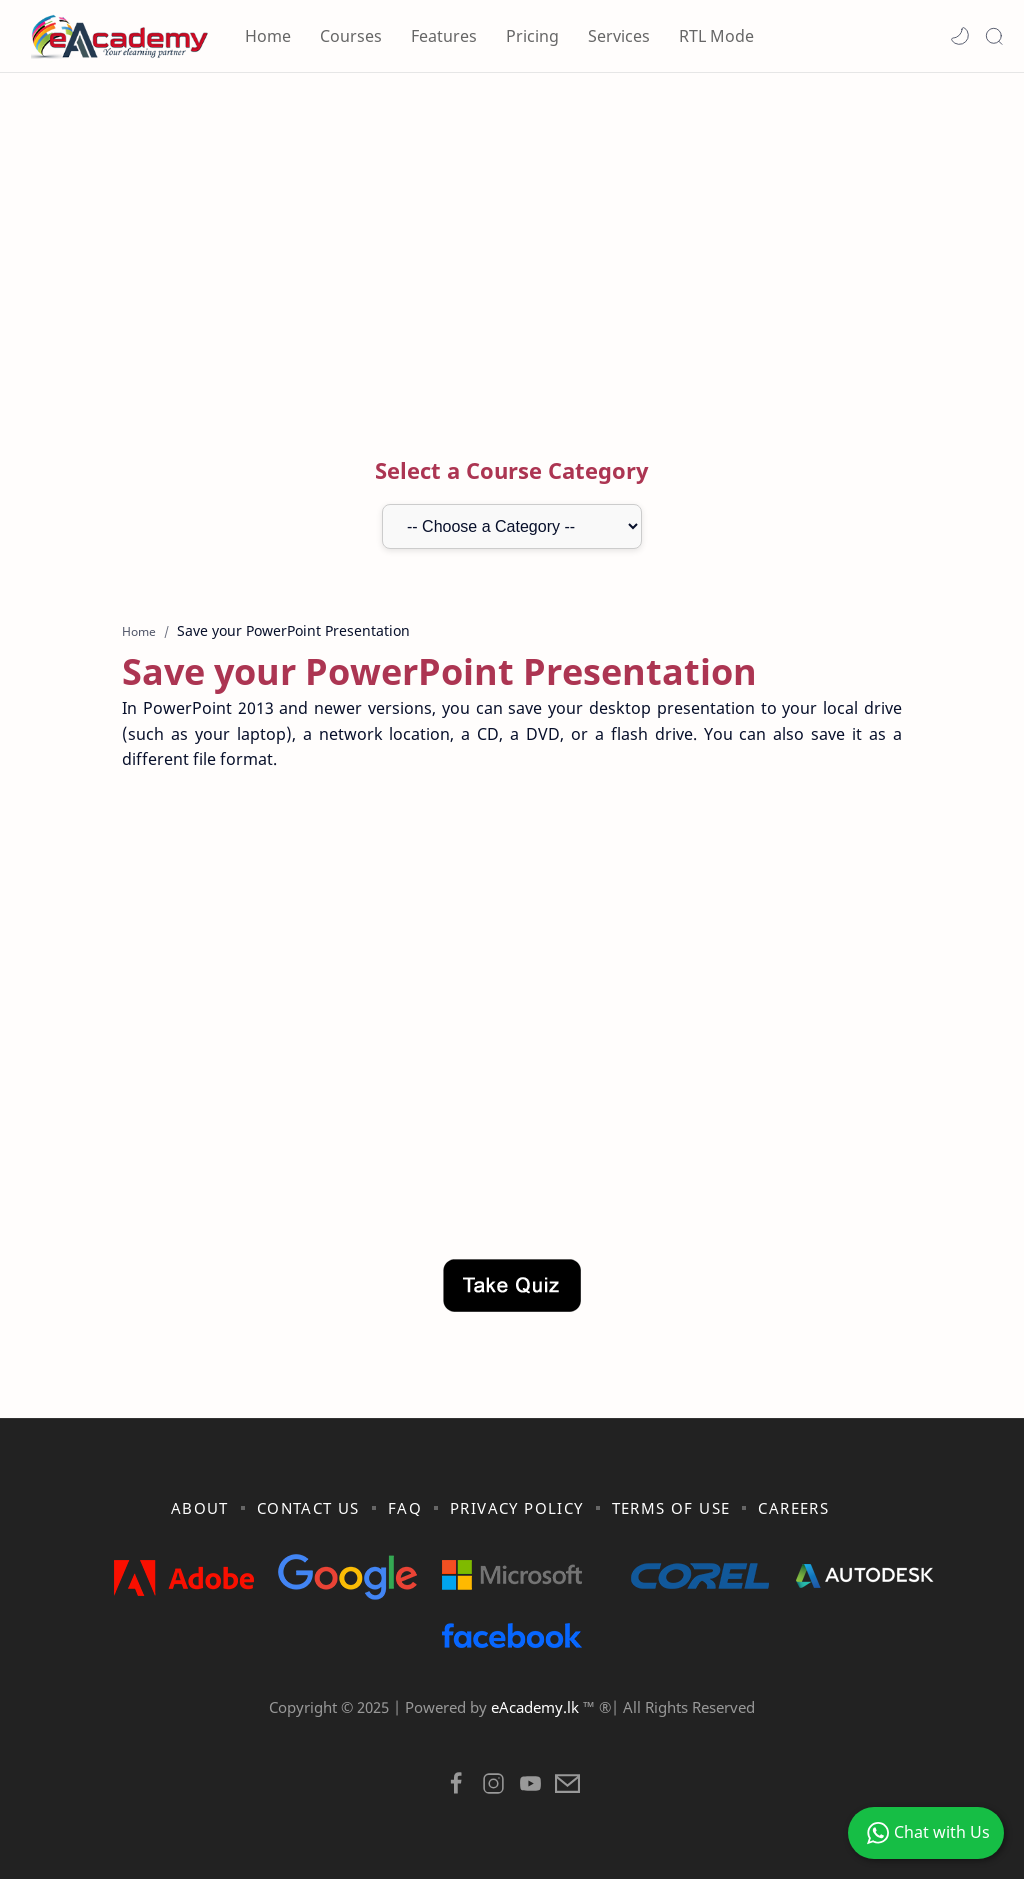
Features (444, 36)
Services (619, 36)
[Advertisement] (512, 243)
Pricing (532, 36)
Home (268, 36)
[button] (960, 36)
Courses (351, 36)
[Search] (994, 36)
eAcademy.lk (537, 1707)
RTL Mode (716, 36)
